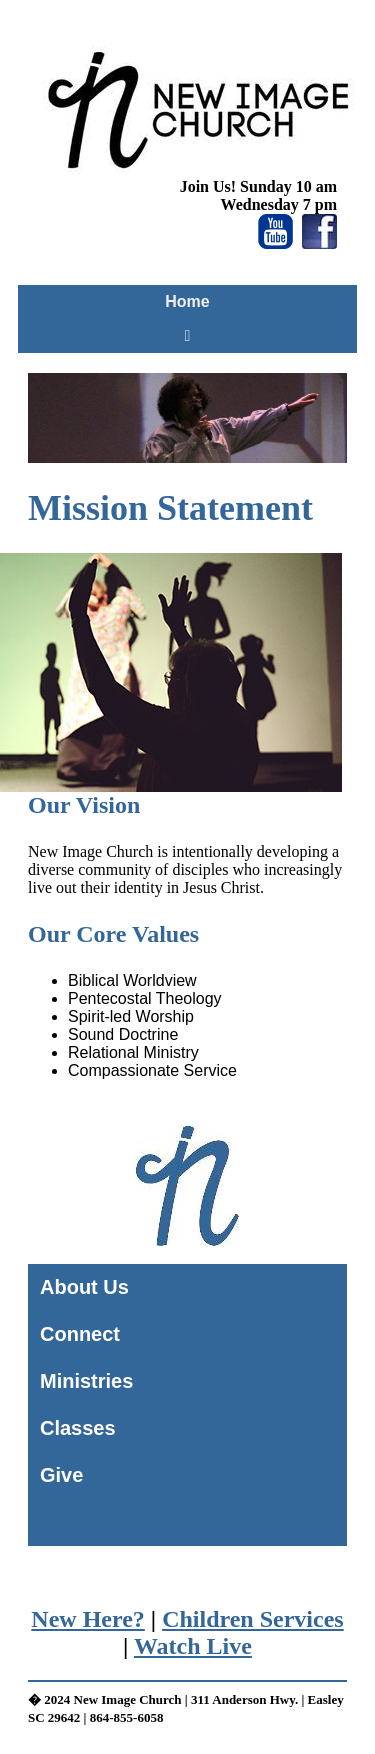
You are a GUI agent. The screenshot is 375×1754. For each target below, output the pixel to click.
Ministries (86, 1381)
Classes (78, 1428)
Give (61, 1475)
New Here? (88, 1619)
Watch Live (193, 1646)
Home (187, 301)
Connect (80, 1334)
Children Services (253, 1619)
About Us (84, 1287)
